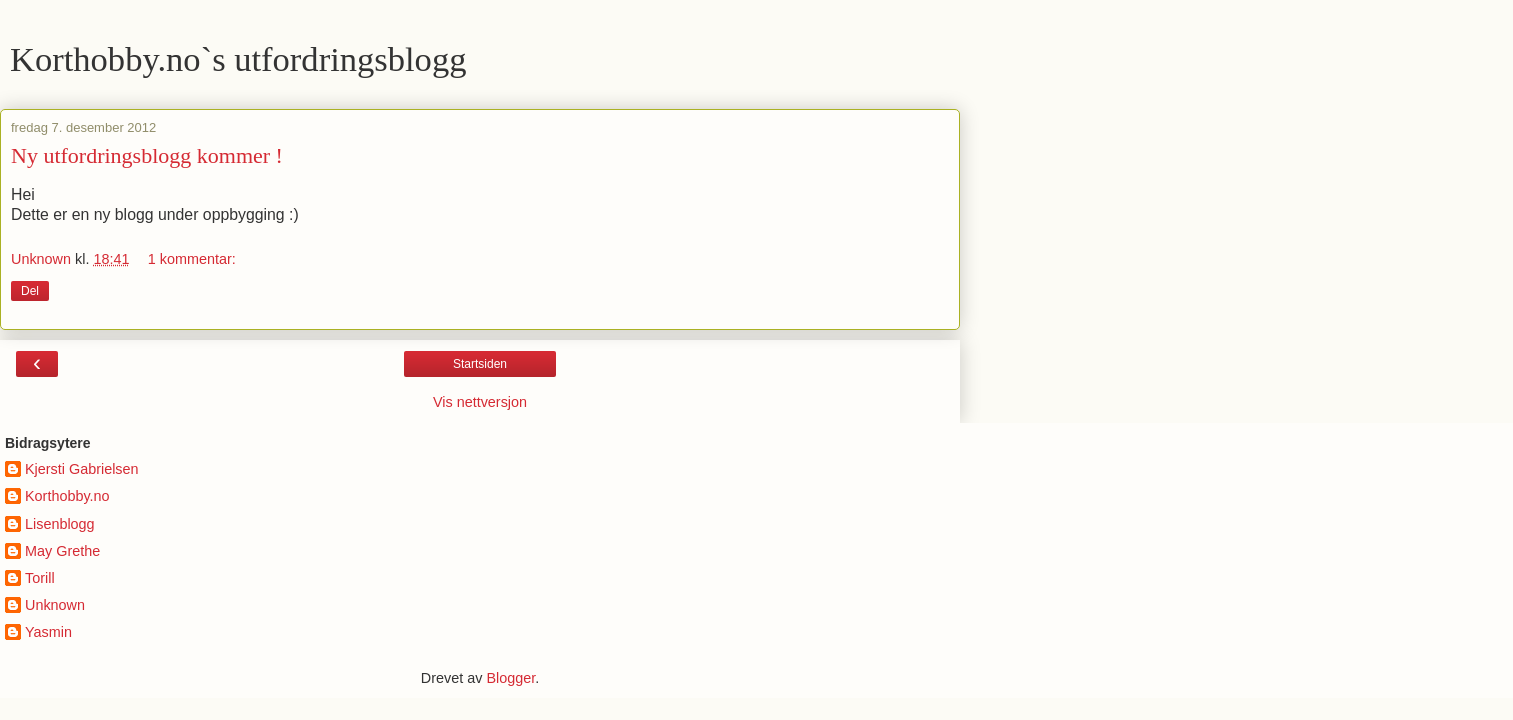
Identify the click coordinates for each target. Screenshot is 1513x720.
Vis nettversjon (480, 402)
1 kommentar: (192, 259)
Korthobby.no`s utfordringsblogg (238, 59)
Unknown (55, 605)
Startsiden (480, 364)
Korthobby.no (67, 496)
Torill (40, 578)
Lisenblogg (60, 524)
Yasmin (48, 632)
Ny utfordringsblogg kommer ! (147, 155)
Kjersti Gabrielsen (82, 469)
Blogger (510, 678)
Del (30, 291)
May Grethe (62, 551)
